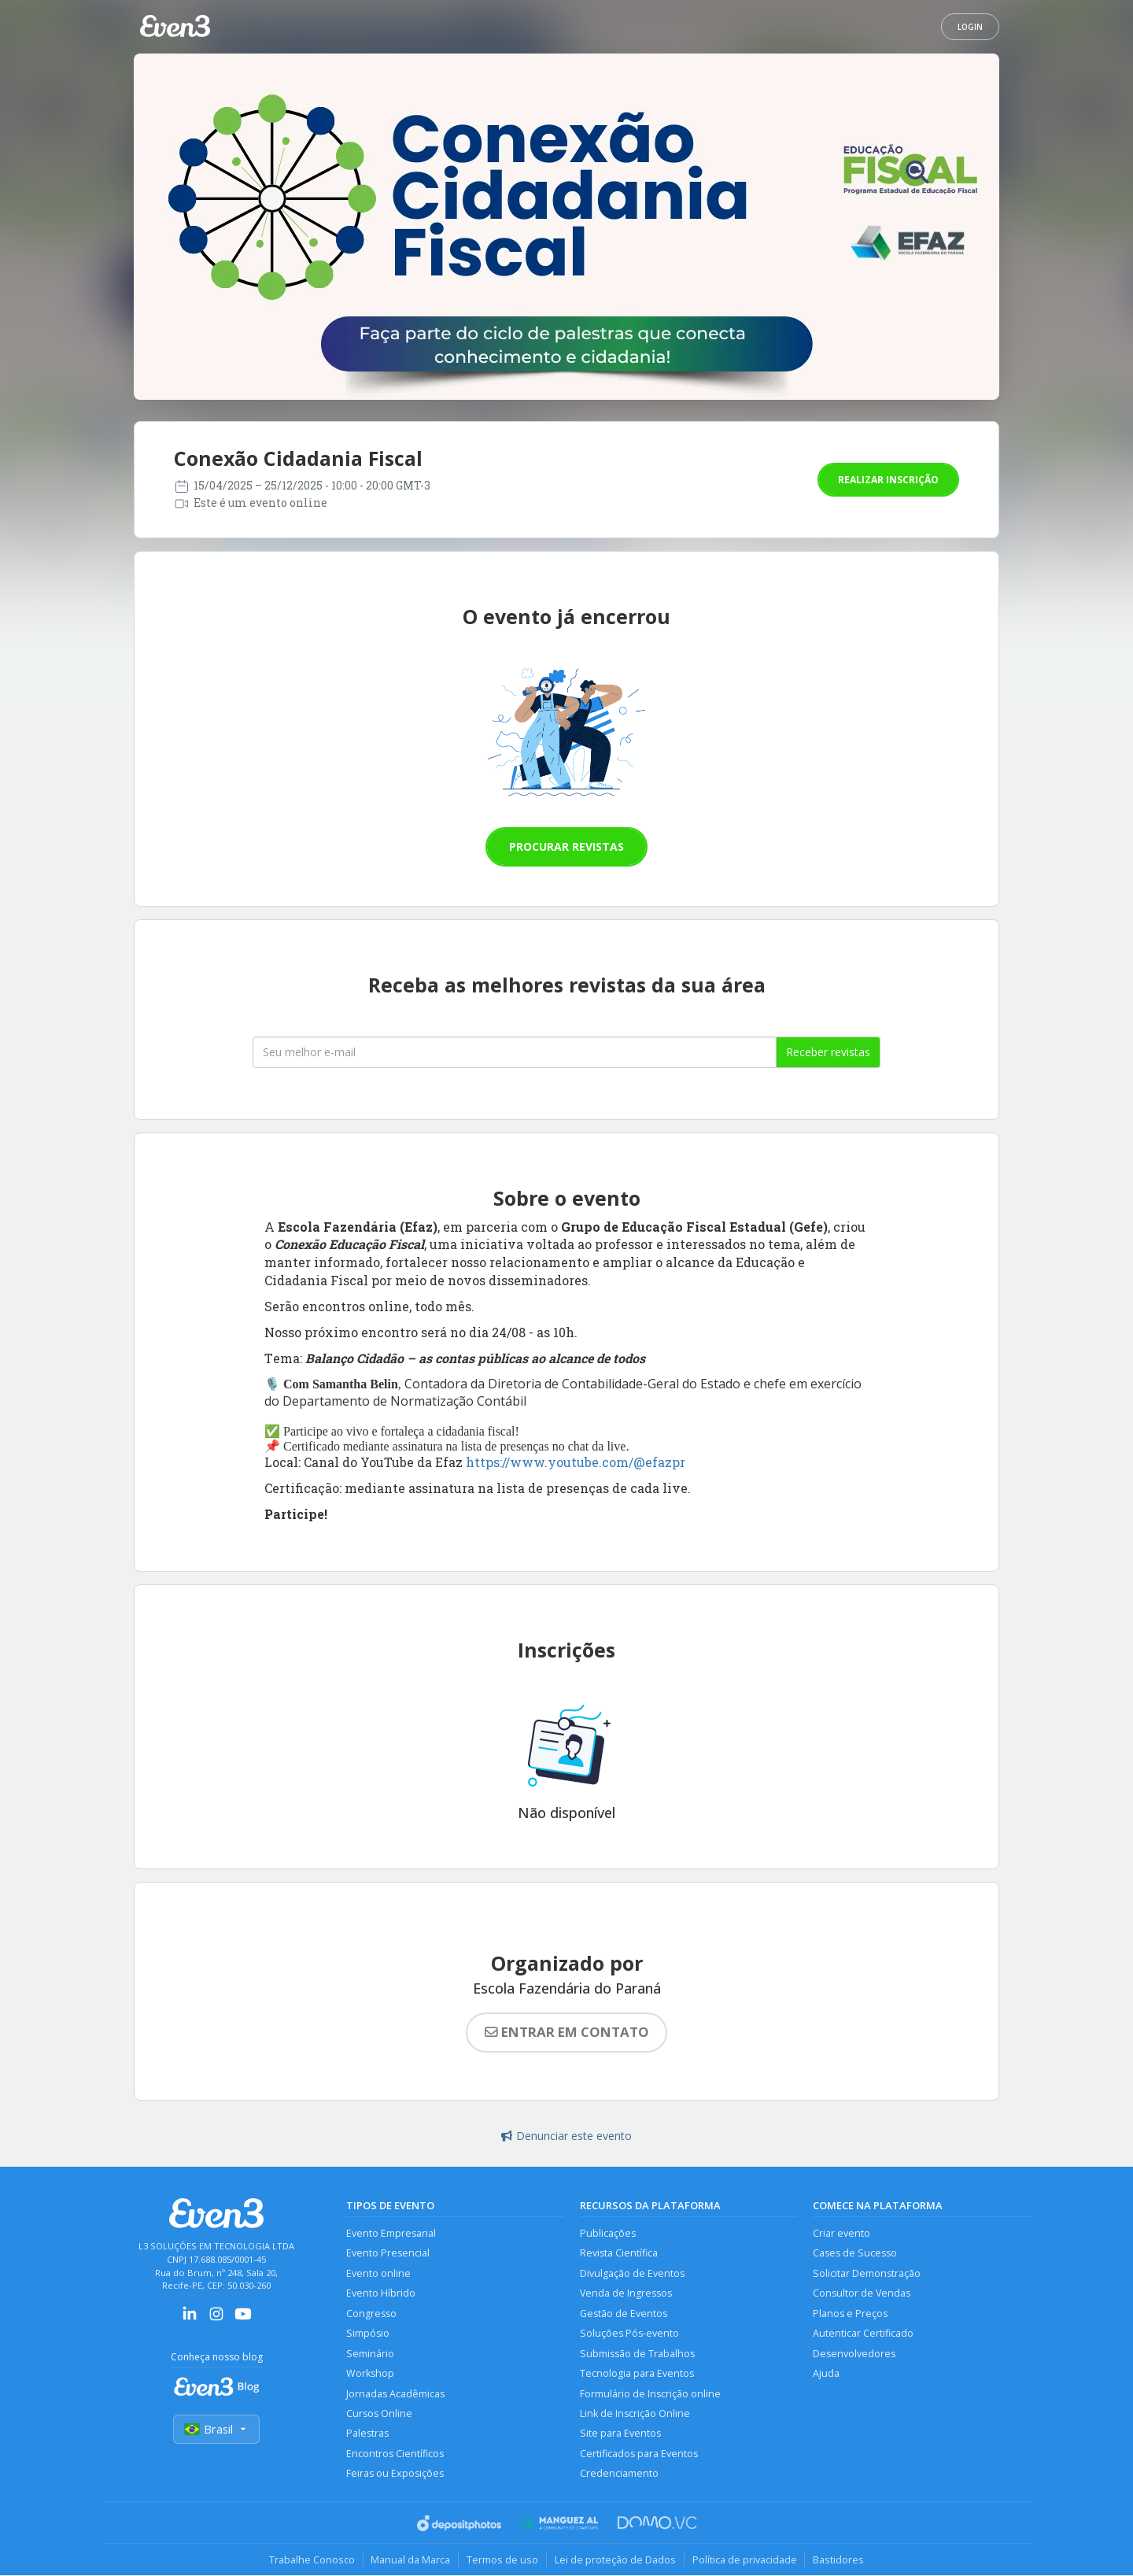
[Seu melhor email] (515, 1052)
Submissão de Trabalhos (637, 2353)
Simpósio (367, 2334)
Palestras (367, 2434)
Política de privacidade (744, 2560)
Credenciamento (619, 2474)
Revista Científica (619, 2253)
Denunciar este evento (566, 2135)
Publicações (608, 2233)
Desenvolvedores (854, 2353)
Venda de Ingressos (626, 2294)
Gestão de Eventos (623, 2313)
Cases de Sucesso (855, 2253)
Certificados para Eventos (639, 2454)
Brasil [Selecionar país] (216, 2429)
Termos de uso (502, 2560)
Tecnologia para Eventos (637, 2374)
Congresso (371, 2313)
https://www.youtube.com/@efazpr (575, 1462)
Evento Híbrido (380, 2294)
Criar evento (841, 2233)
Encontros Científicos (395, 2454)
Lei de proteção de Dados (615, 2560)
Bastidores (839, 2560)
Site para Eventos (620, 2434)
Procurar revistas (566, 846)
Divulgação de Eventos (632, 2273)
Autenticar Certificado (863, 2334)
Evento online (378, 2273)
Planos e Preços (850, 2313)
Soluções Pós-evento (629, 2334)
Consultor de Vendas (861, 2294)
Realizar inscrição (888, 479)
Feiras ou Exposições (395, 2474)
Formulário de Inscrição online (650, 2393)
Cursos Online (379, 2414)
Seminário (370, 2353)
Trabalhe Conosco (311, 2560)
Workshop (370, 2374)
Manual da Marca (410, 2560)
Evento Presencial (388, 2253)
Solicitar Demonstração (867, 2273)
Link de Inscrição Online (635, 2414)
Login (970, 26)
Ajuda (826, 2374)
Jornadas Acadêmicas (395, 2393)
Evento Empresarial (391, 2233)
